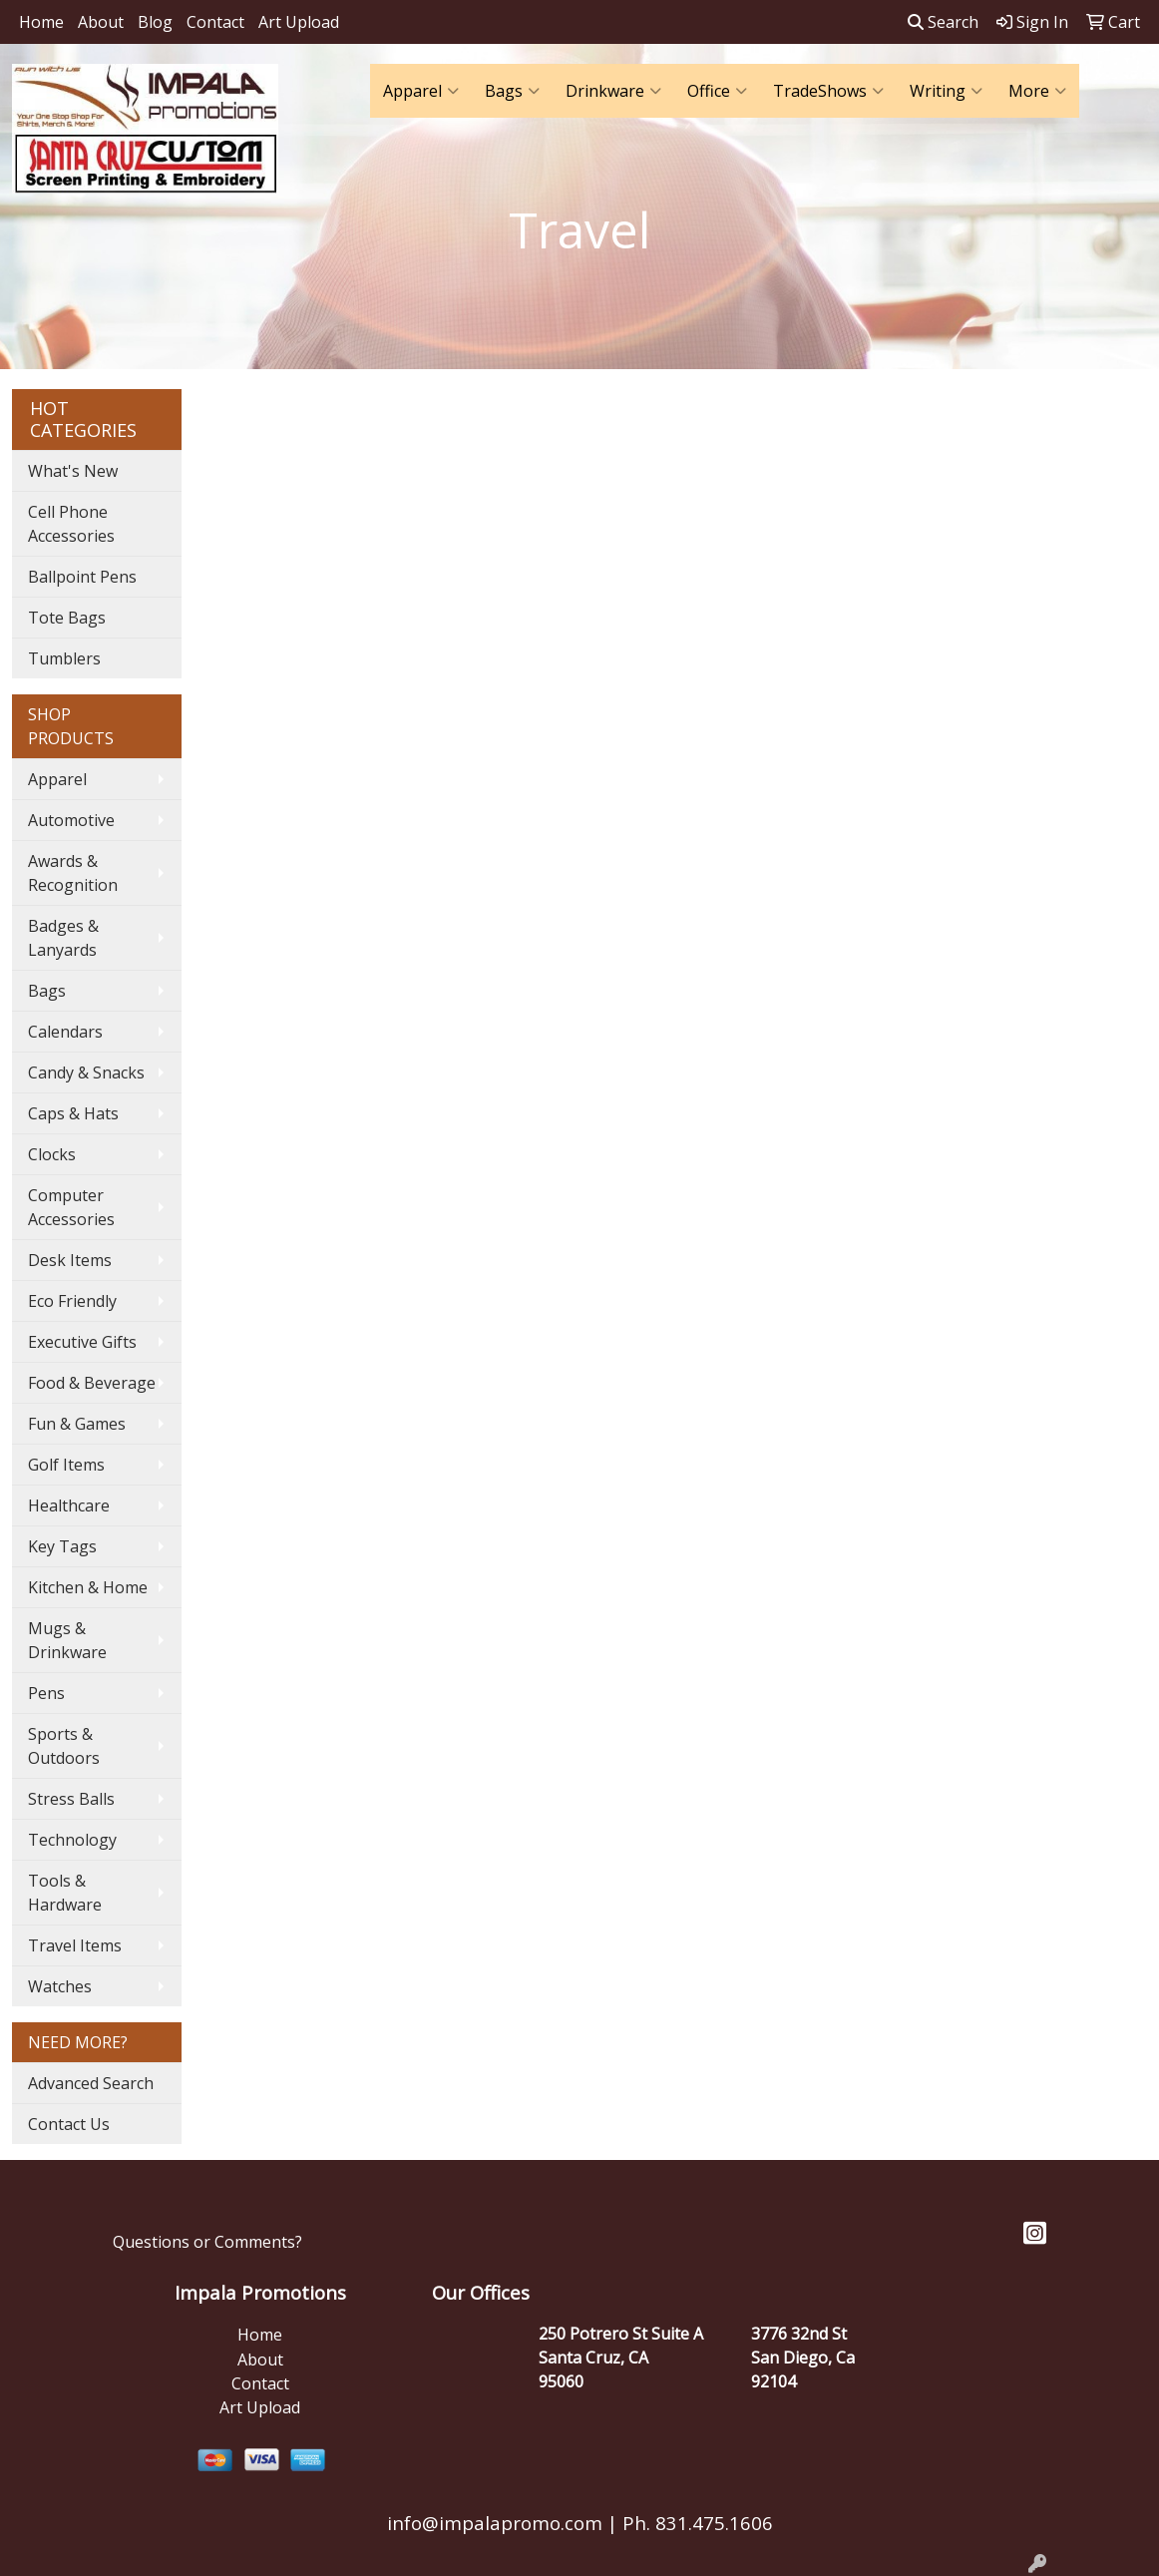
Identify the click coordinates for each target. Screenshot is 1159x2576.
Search (943, 22)
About (101, 22)
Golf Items (66, 1465)
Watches (60, 1986)
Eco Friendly (72, 1301)
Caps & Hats (73, 1113)
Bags (512, 91)
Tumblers (64, 658)
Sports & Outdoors (64, 1746)
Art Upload (298, 22)
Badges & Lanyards (63, 938)
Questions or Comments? (207, 2242)
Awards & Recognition (73, 873)
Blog (155, 22)
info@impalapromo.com (494, 2522)
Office (717, 91)
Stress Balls (71, 1799)
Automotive (71, 820)
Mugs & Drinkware (67, 1640)
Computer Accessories (71, 1207)
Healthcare (69, 1505)
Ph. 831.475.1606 (695, 2522)
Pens (46, 1693)
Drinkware (613, 91)
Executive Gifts (82, 1342)
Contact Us (69, 2124)
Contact (215, 22)
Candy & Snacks (86, 1072)
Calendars (65, 1032)
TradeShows (828, 91)
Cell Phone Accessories (71, 524)
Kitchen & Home (88, 1587)
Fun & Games (77, 1424)
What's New (73, 471)
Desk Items (70, 1260)
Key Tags (62, 1546)
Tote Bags (67, 618)
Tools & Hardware (65, 1893)
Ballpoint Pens (82, 577)
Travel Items (75, 1945)
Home (41, 22)
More (1037, 91)
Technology (72, 1840)
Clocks (52, 1154)
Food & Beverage (92, 1383)
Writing (946, 91)
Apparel (421, 91)
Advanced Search (91, 2083)
